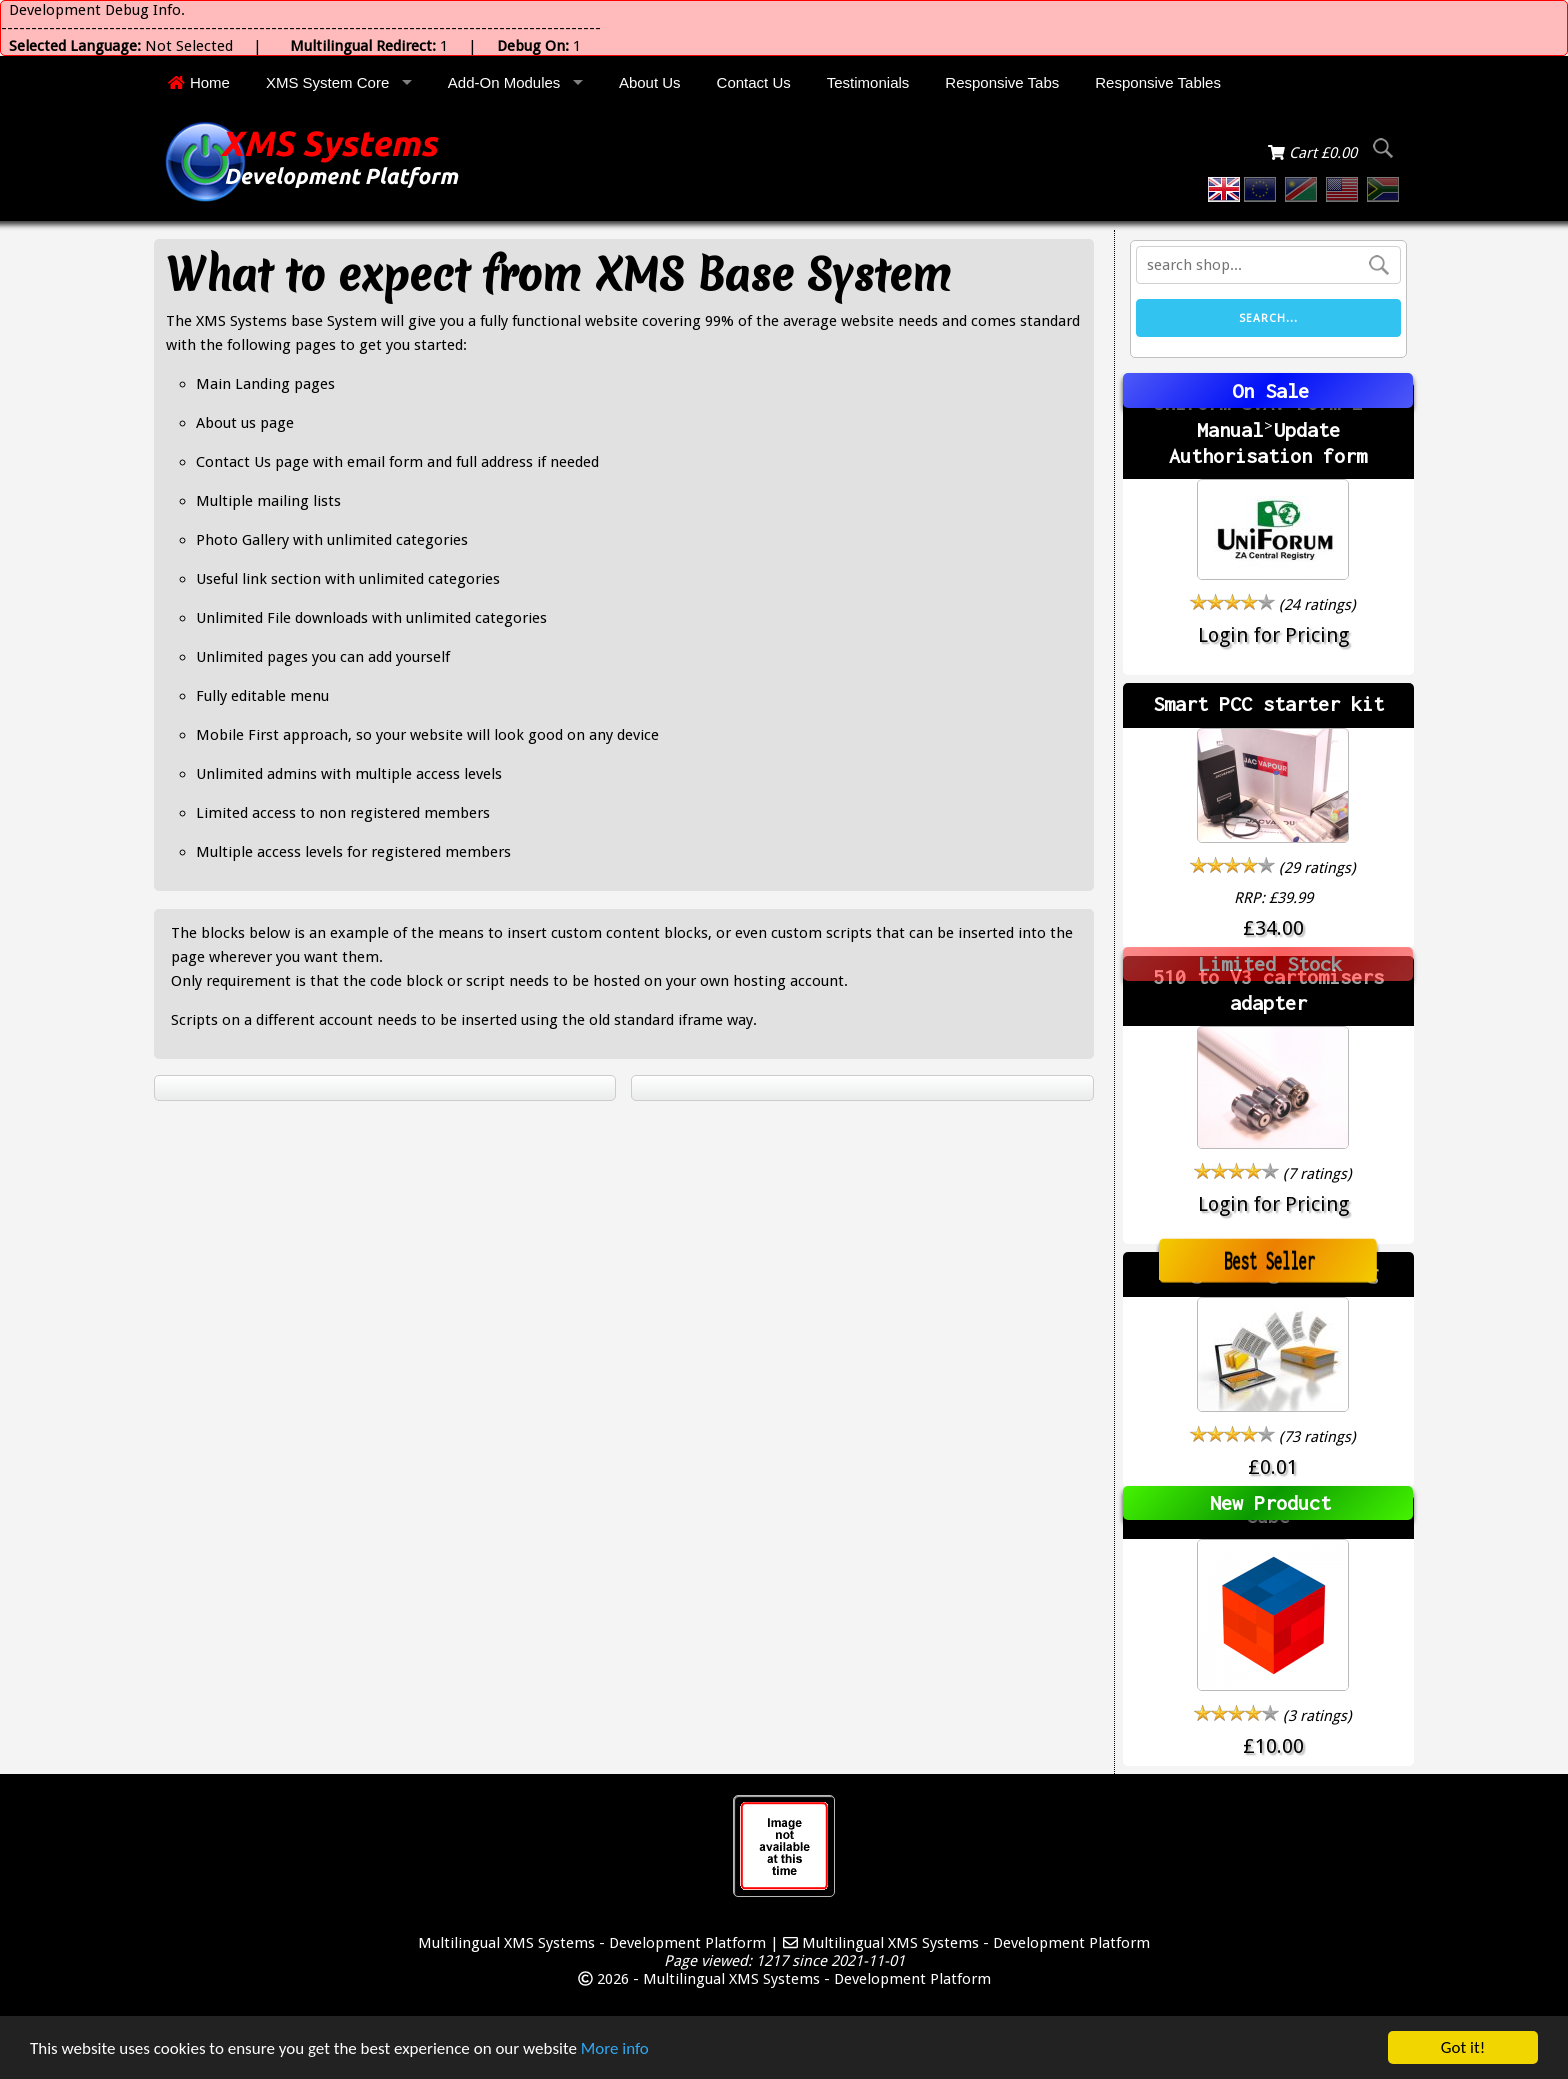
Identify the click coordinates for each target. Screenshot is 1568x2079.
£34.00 (1273, 928)
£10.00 (1273, 1746)
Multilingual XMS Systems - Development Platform (592, 1943)
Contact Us (754, 82)
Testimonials (868, 82)
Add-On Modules (504, 82)
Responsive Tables (1158, 82)
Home (198, 82)
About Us (650, 82)
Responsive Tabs (1002, 82)
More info (615, 2048)
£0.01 (1273, 1467)
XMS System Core (327, 82)
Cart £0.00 (1314, 153)
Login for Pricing (1273, 635)
